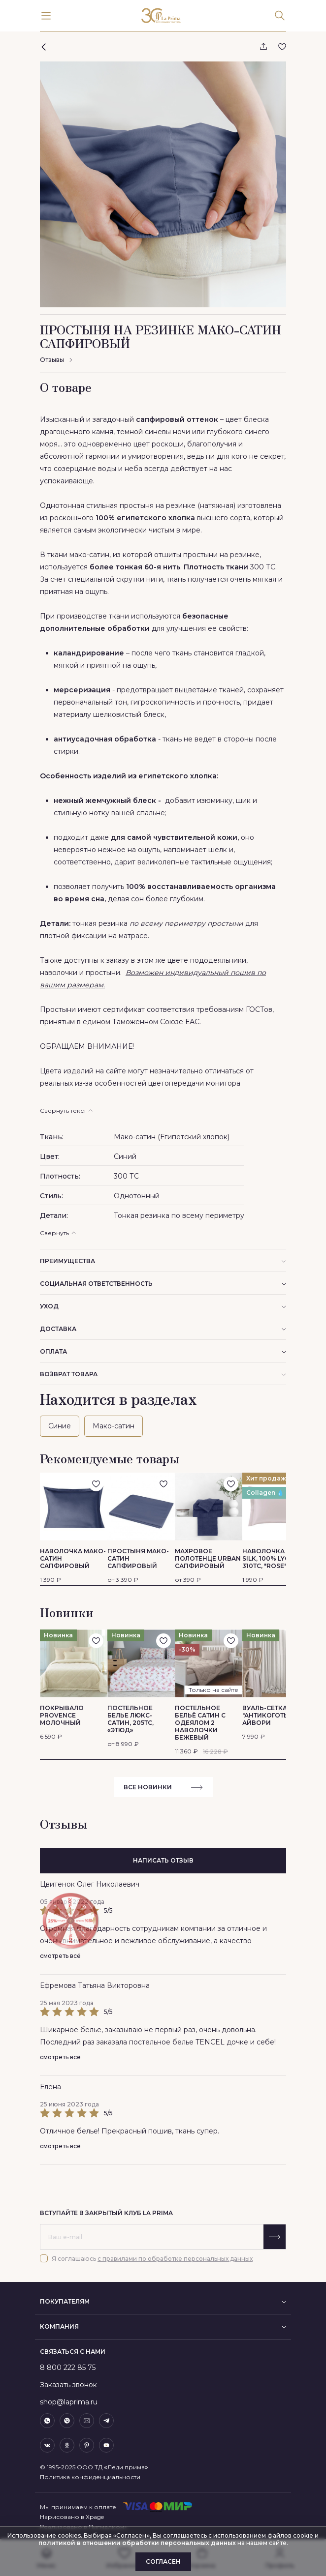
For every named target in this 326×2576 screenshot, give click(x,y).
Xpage (95, 2516)
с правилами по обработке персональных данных (175, 2258)
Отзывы (56, 359)
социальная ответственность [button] (163, 1283)
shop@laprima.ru (69, 2402)
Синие (59, 1425)
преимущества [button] (163, 1261)
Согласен (163, 2561)
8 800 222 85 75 (68, 2367)
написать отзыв (163, 1860)
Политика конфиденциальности (90, 2477)
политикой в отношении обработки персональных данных (137, 2542)
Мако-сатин (113, 1425)
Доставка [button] (163, 1328)
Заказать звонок (68, 2384)
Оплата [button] (163, 1351)
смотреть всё (60, 1955)
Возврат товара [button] (163, 1374)
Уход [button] (163, 1306)
